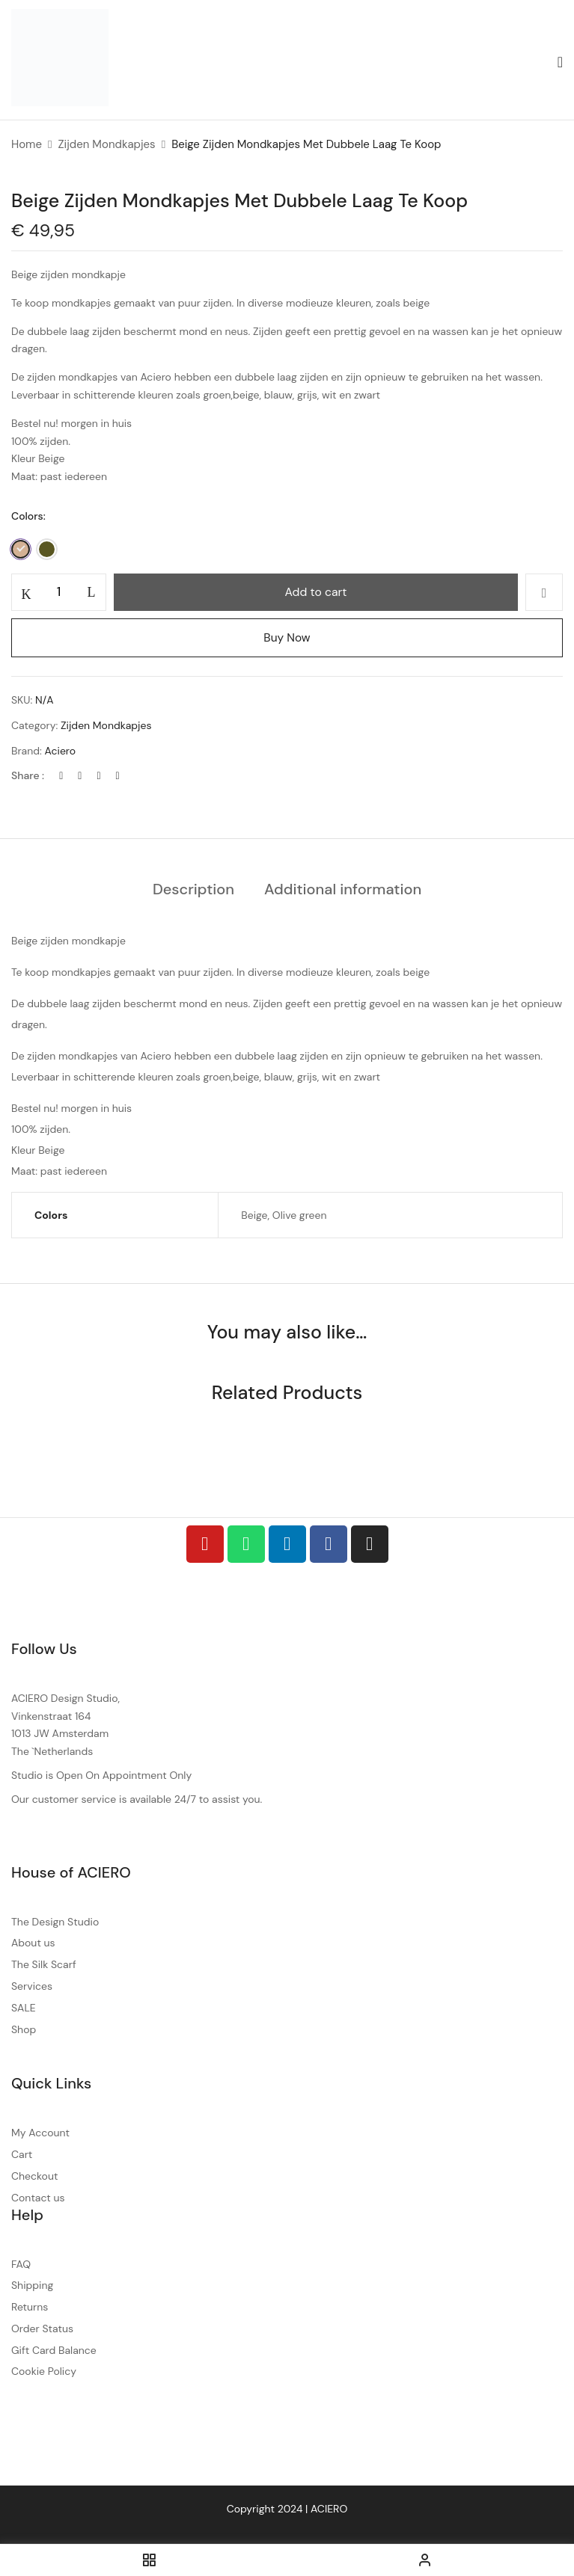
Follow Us (44, 1649)
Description (193, 889)
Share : (27, 775)
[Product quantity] (59, 591)
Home (26, 144)
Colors (27, 516)
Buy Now (287, 637)
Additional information (342, 889)
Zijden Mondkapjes (106, 144)
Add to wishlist (544, 592)
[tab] (193, 890)
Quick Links (51, 2083)
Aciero (60, 750)
